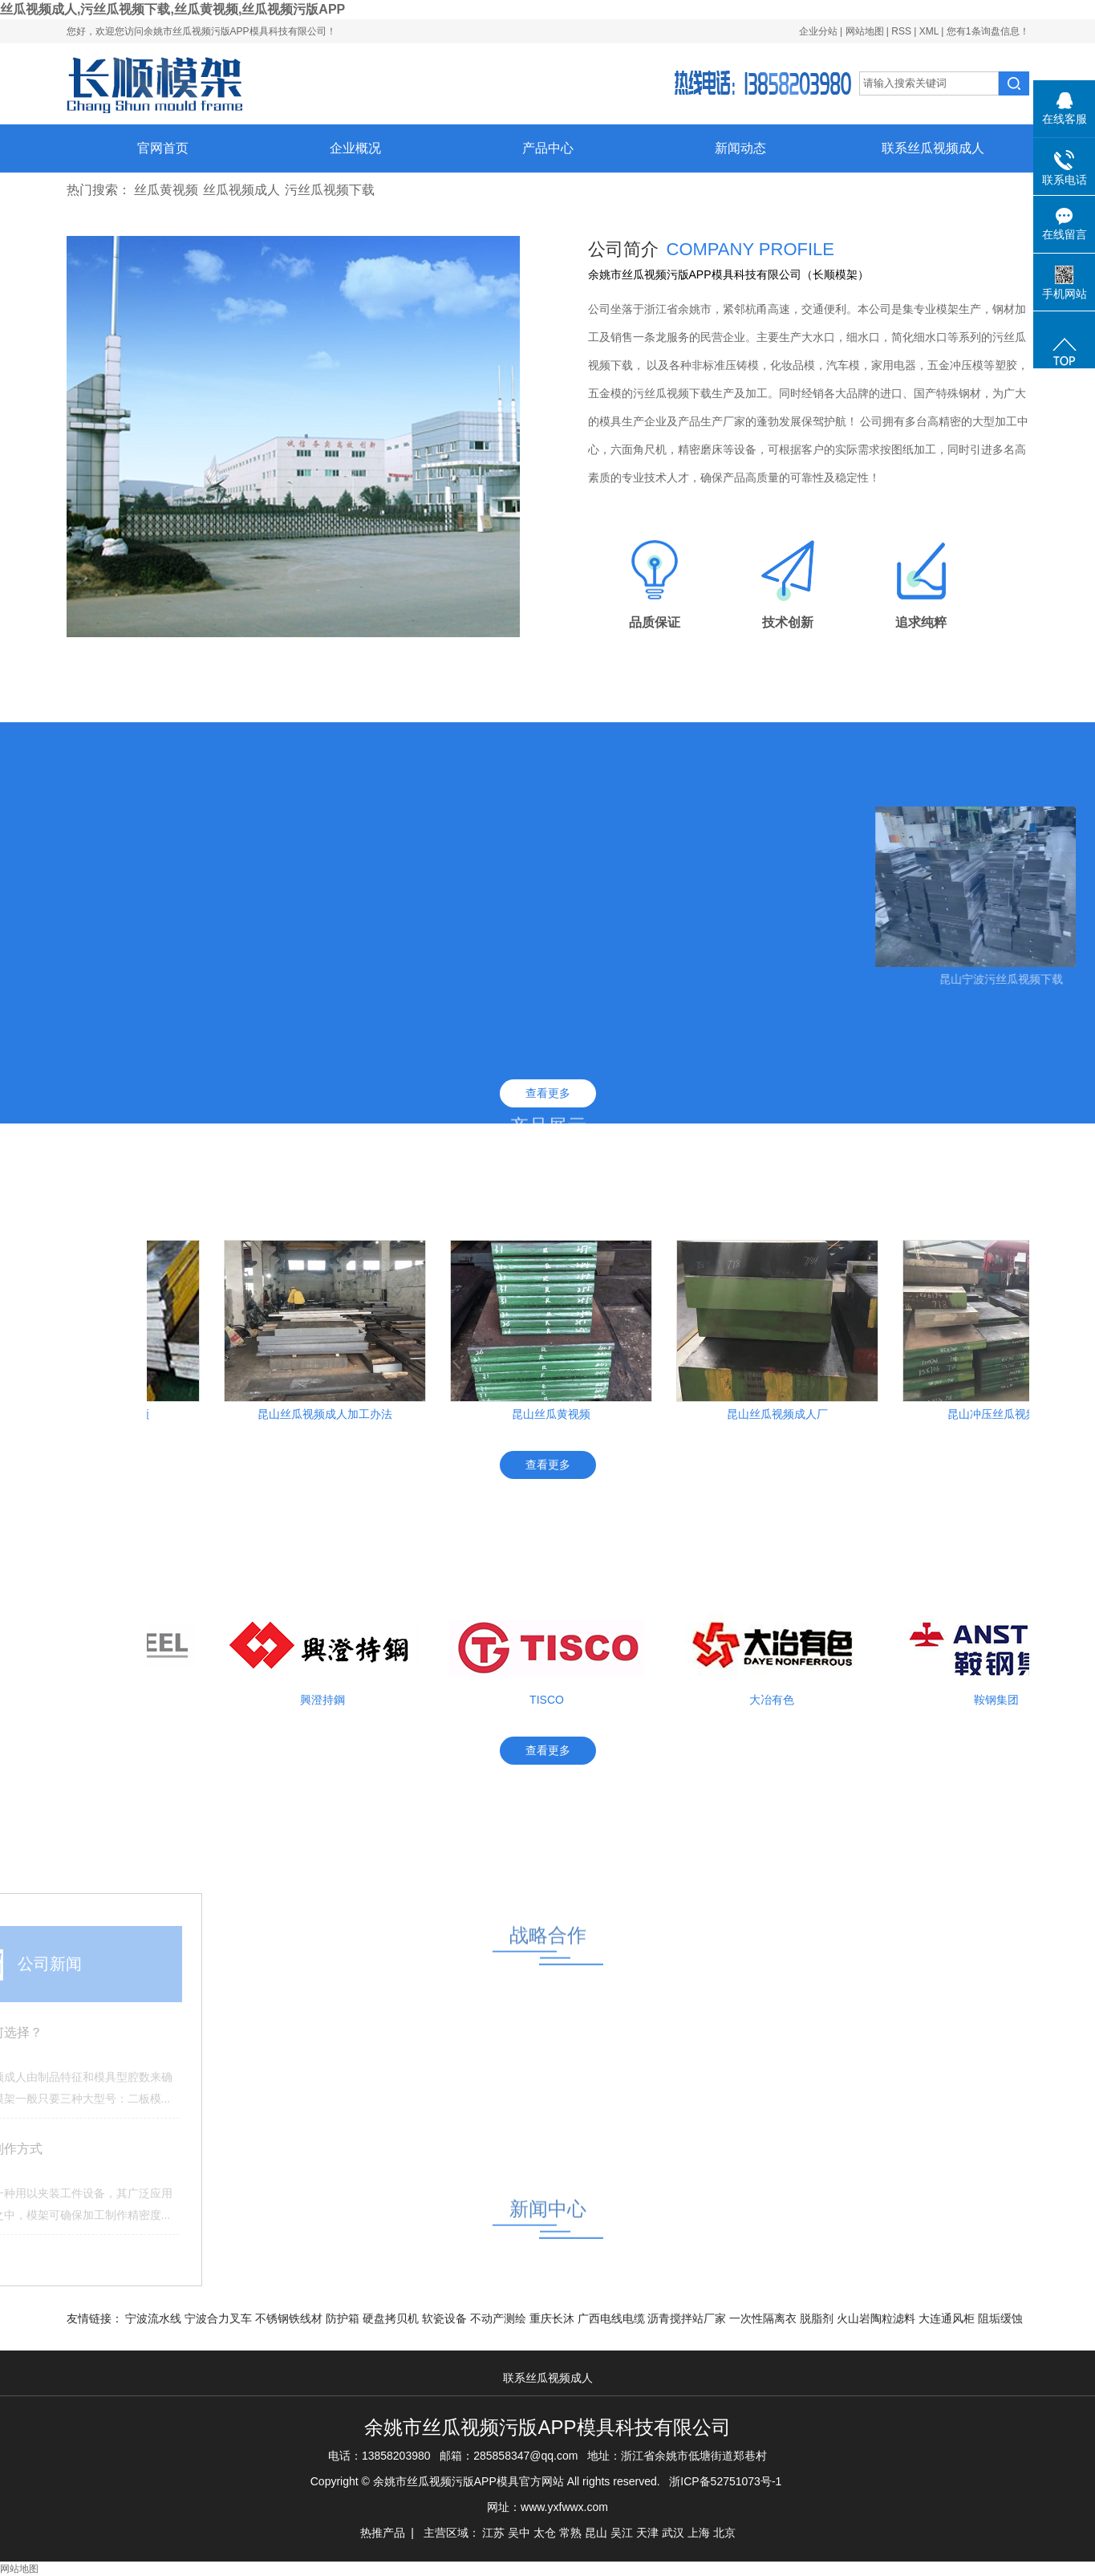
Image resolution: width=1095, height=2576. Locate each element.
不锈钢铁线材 (290, 2318)
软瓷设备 (446, 2318)
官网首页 (163, 148)
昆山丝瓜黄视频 (556, 1414)
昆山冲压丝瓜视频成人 (1008, 1414)
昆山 (596, 2532)
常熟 (570, 2532)
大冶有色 (776, 1699)
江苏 (493, 2532)
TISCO (551, 1699)
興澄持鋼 (327, 1699)
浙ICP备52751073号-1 (725, 2481)
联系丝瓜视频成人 (933, 148)
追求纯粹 (921, 622)
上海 (698, 2532)
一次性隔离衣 (764, 2318)
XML (929, 31)
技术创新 (787, 622)
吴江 (621, 2532)
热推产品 (382, 2532)
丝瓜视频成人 (241, 190)
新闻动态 (740, 148)
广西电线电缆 (613, 2318)
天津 (647, 2532)
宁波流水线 (155, 2318)
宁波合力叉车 (220, 2318)
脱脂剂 (818, 2318)
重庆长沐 (553, 2318)
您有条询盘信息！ (988, 31)
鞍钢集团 (1001, 1699)
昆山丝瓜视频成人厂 (782, 1414)
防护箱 (344, 2318)
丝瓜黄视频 (166, 190)
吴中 (519, 2532)
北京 (724, 2532)
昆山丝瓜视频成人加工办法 (329, 1414)
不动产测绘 (499, 2318)
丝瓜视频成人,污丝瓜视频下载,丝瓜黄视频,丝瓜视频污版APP (172, 9)
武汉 (673, 2532)
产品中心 (548, 148)
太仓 (544, 2532)
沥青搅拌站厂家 (688, 2318)
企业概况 (355, 148)
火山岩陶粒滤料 (878, 2318)
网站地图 (866, 31)
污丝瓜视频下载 (330, 190)
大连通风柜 (948, 2318)
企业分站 (818, 31)
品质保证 (654, 622)
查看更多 (547, 1093)
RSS (901, 31)
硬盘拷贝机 (392, 2318)
